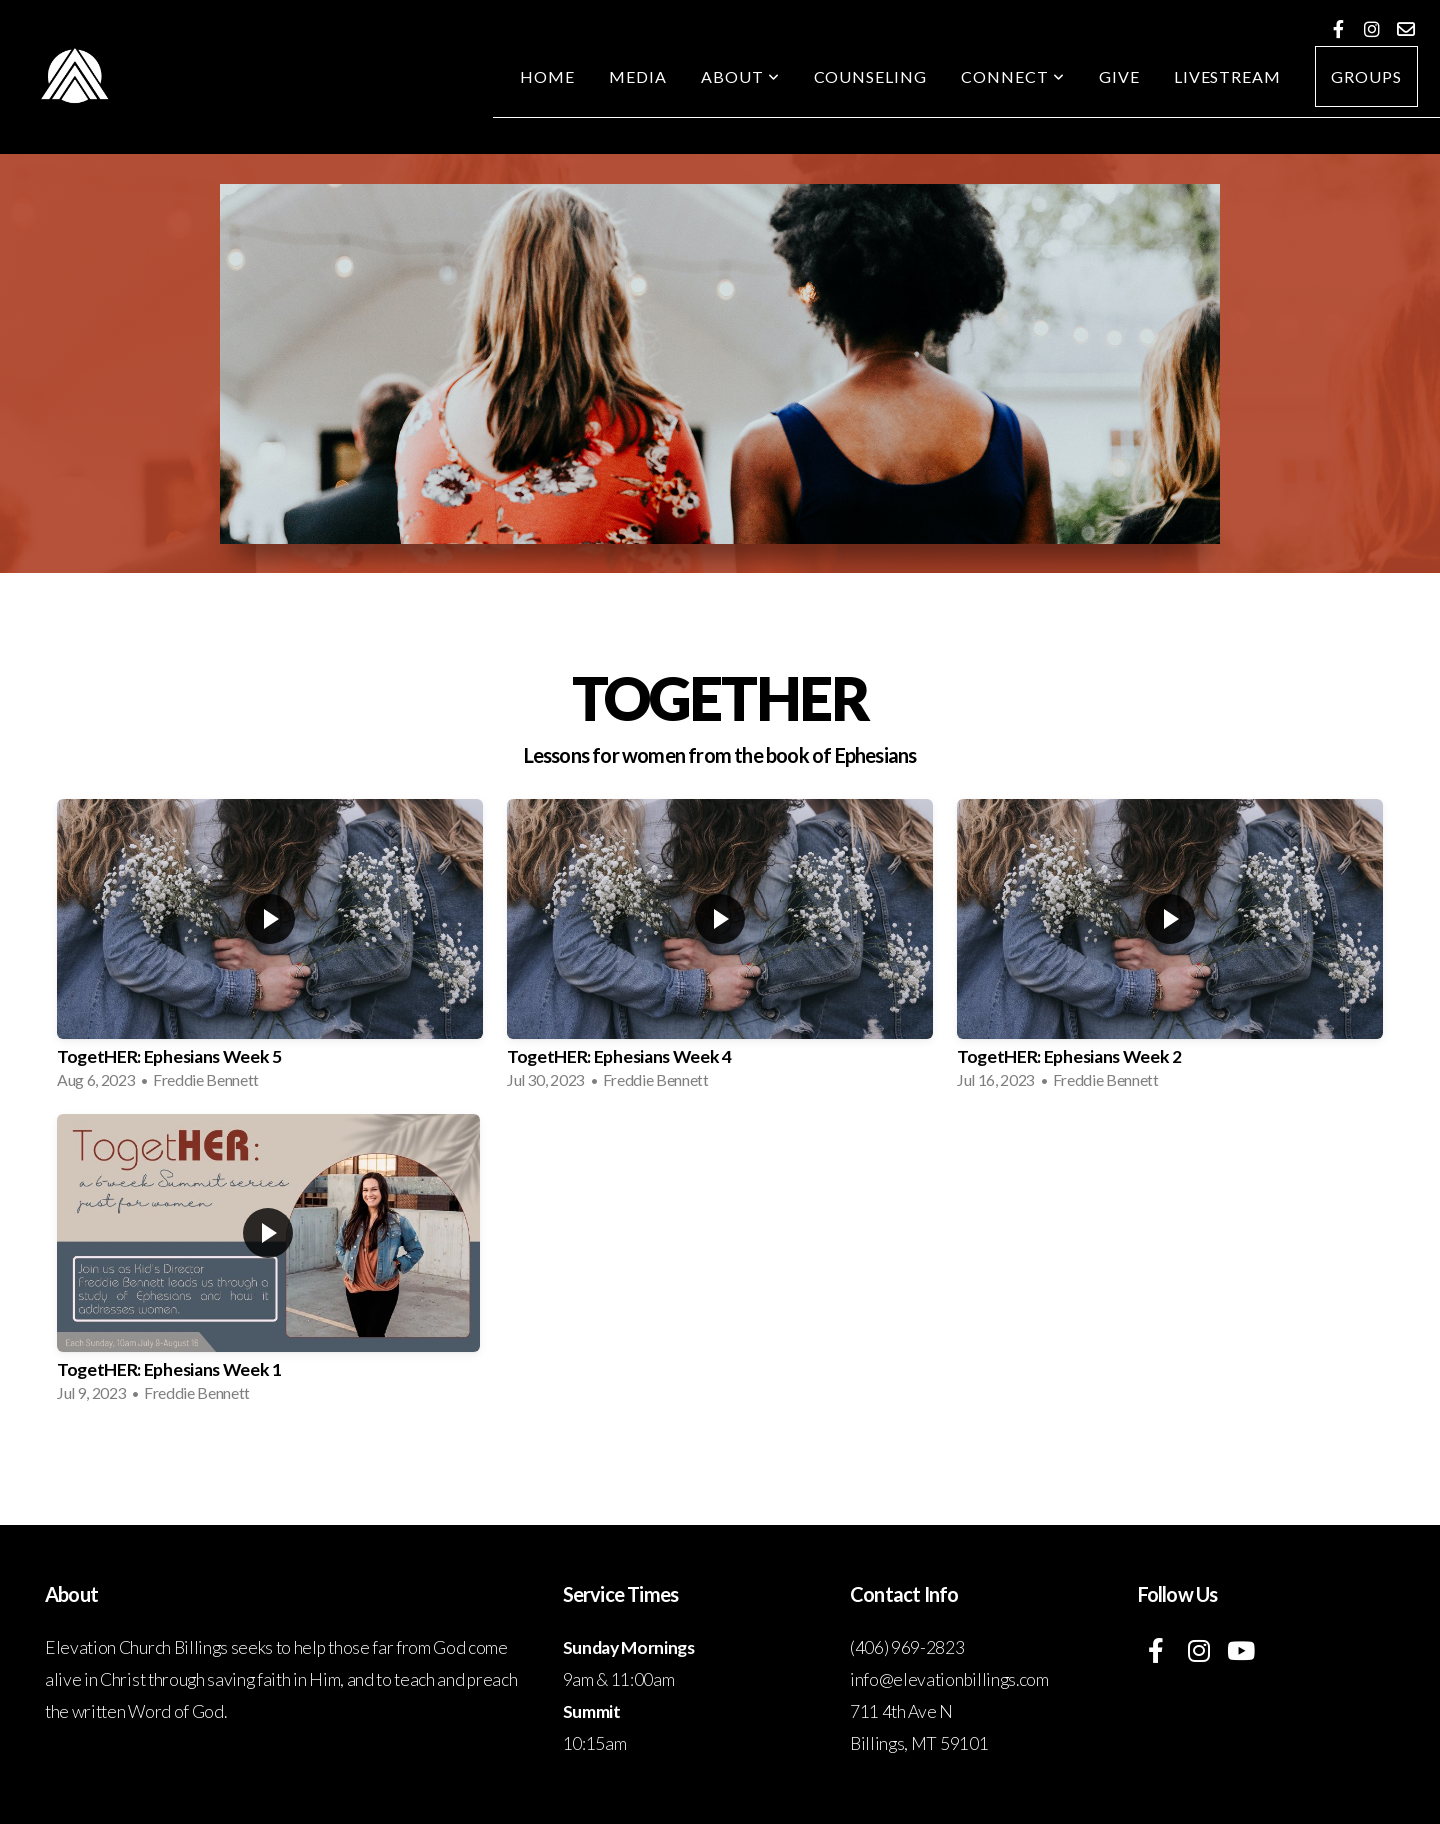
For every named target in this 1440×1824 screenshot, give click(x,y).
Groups (1366, 76)
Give (1119, 76)
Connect (1013, 76)
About (740, 76)
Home (547, 76)
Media (638, 76)
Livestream (1228, 76)
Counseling (871, 76)
